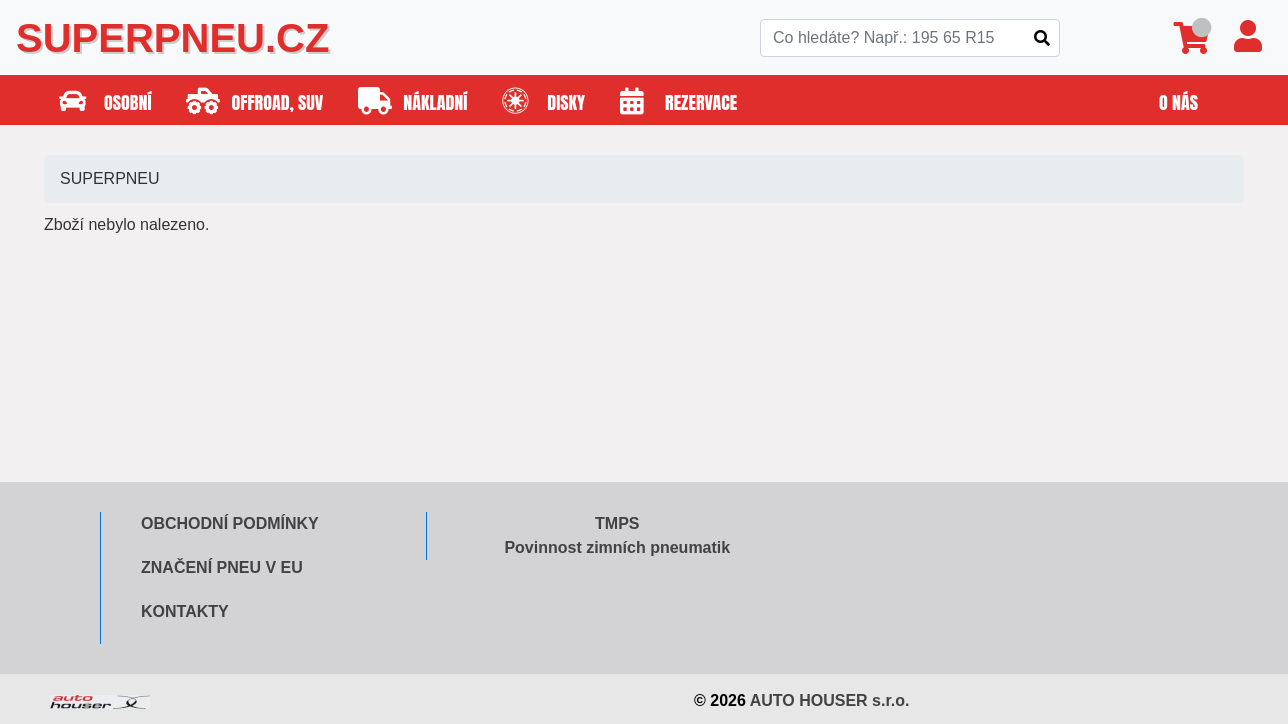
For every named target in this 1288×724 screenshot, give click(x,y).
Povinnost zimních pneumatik (617, 547)
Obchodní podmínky (230, 523)
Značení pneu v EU (222, 567)
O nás (1178, 102)
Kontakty (185, 611)
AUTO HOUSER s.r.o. (830, 700)
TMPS (617, 523)
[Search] (910, 38)
